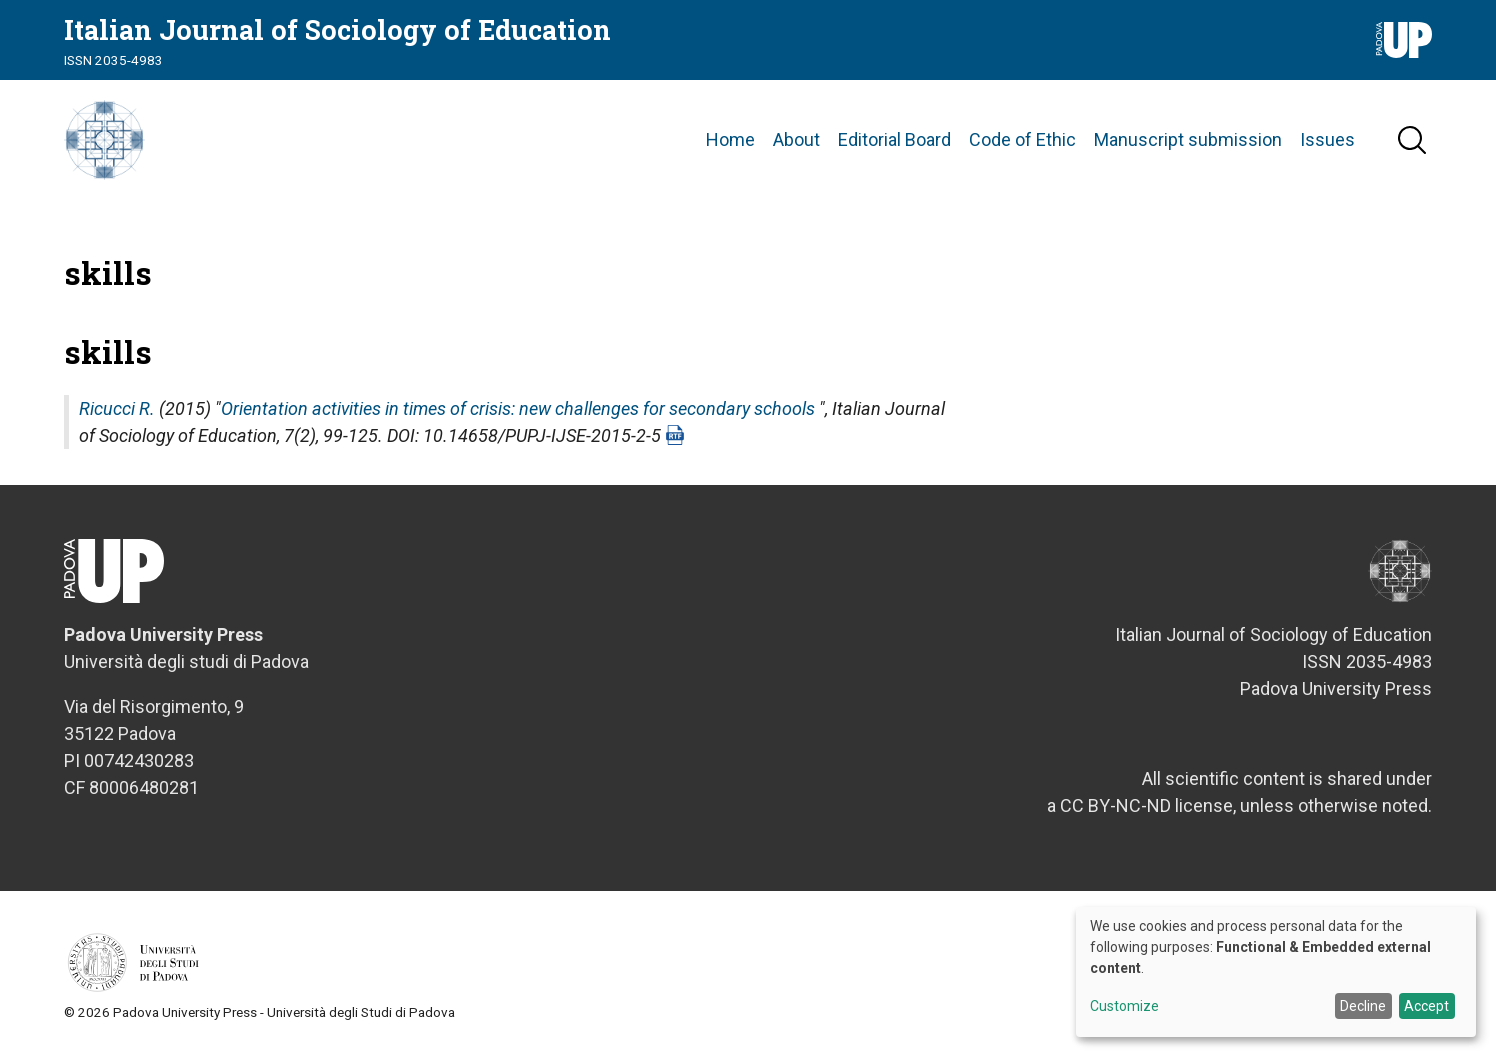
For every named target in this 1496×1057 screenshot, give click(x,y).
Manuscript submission (1188, 139)
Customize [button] (1124, 1006)
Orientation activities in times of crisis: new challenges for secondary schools (518, 408)
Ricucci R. (117, 408)
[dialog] (1276, 972)
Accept (1426, 1006)
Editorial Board (894, 139)
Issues (1327, 139)
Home (730, 139)
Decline (1363, 1006)
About (796, 139)
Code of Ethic (1022, 139)
